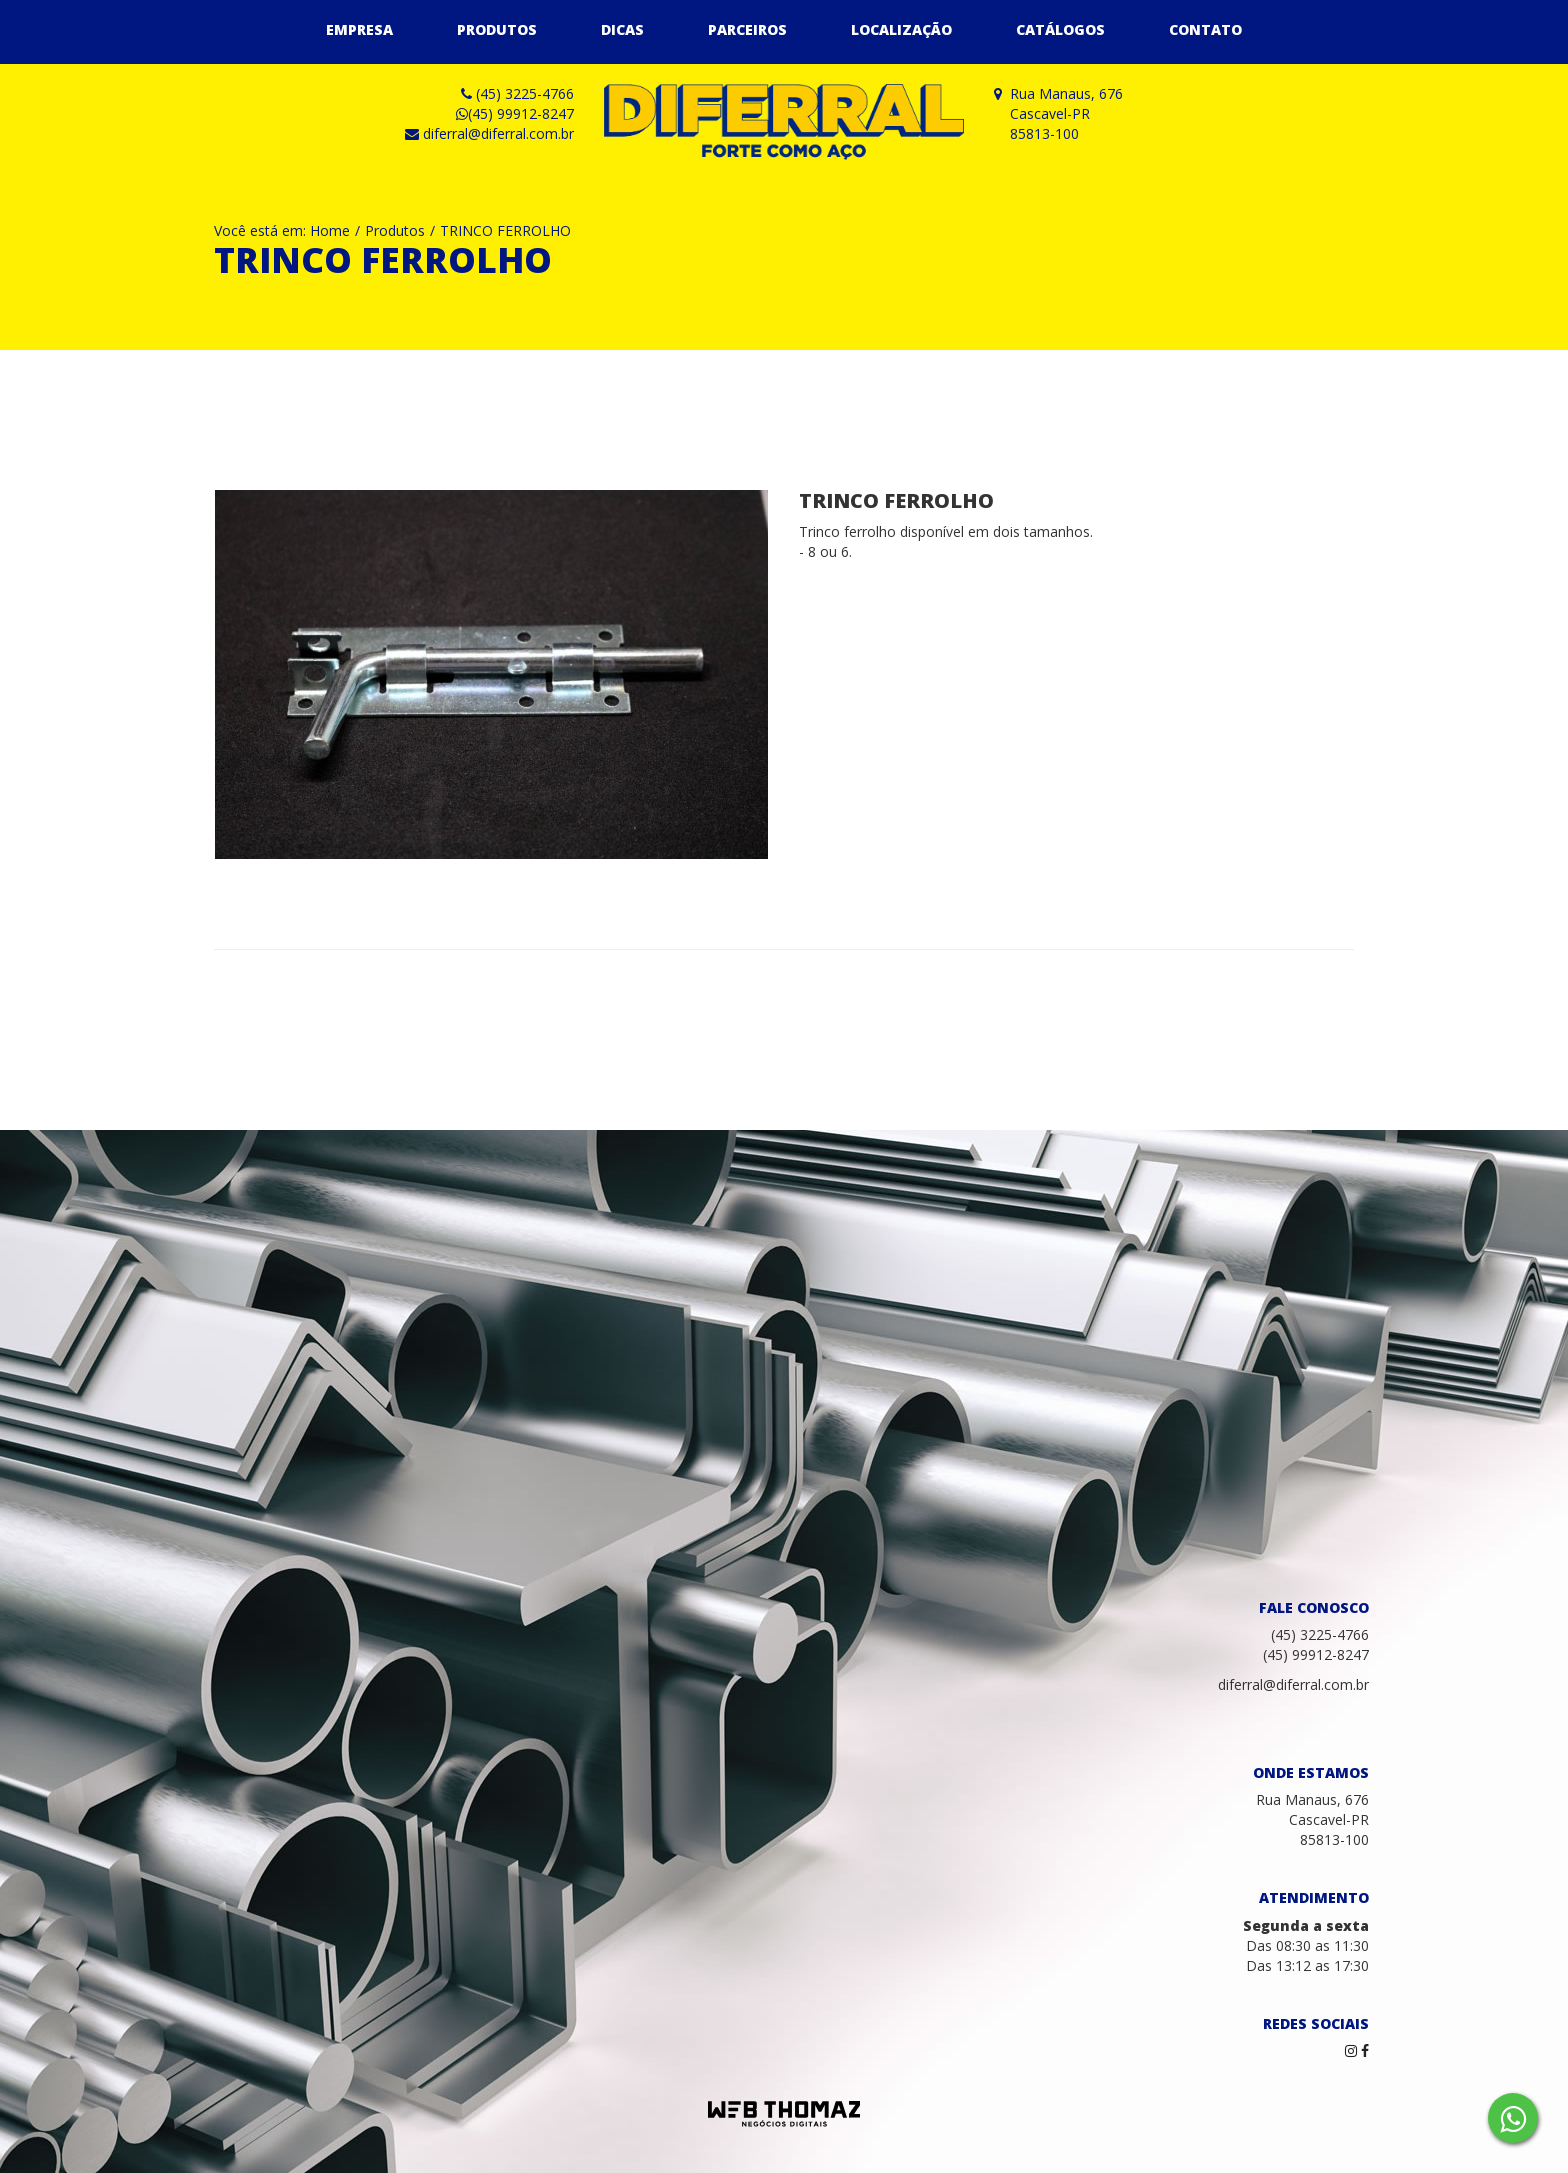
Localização (901, 29)
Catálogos (1060, 29)
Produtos (497, 29)
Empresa (359, 29)
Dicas (622, 29)
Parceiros (747, 29)
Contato (1205, 29)
